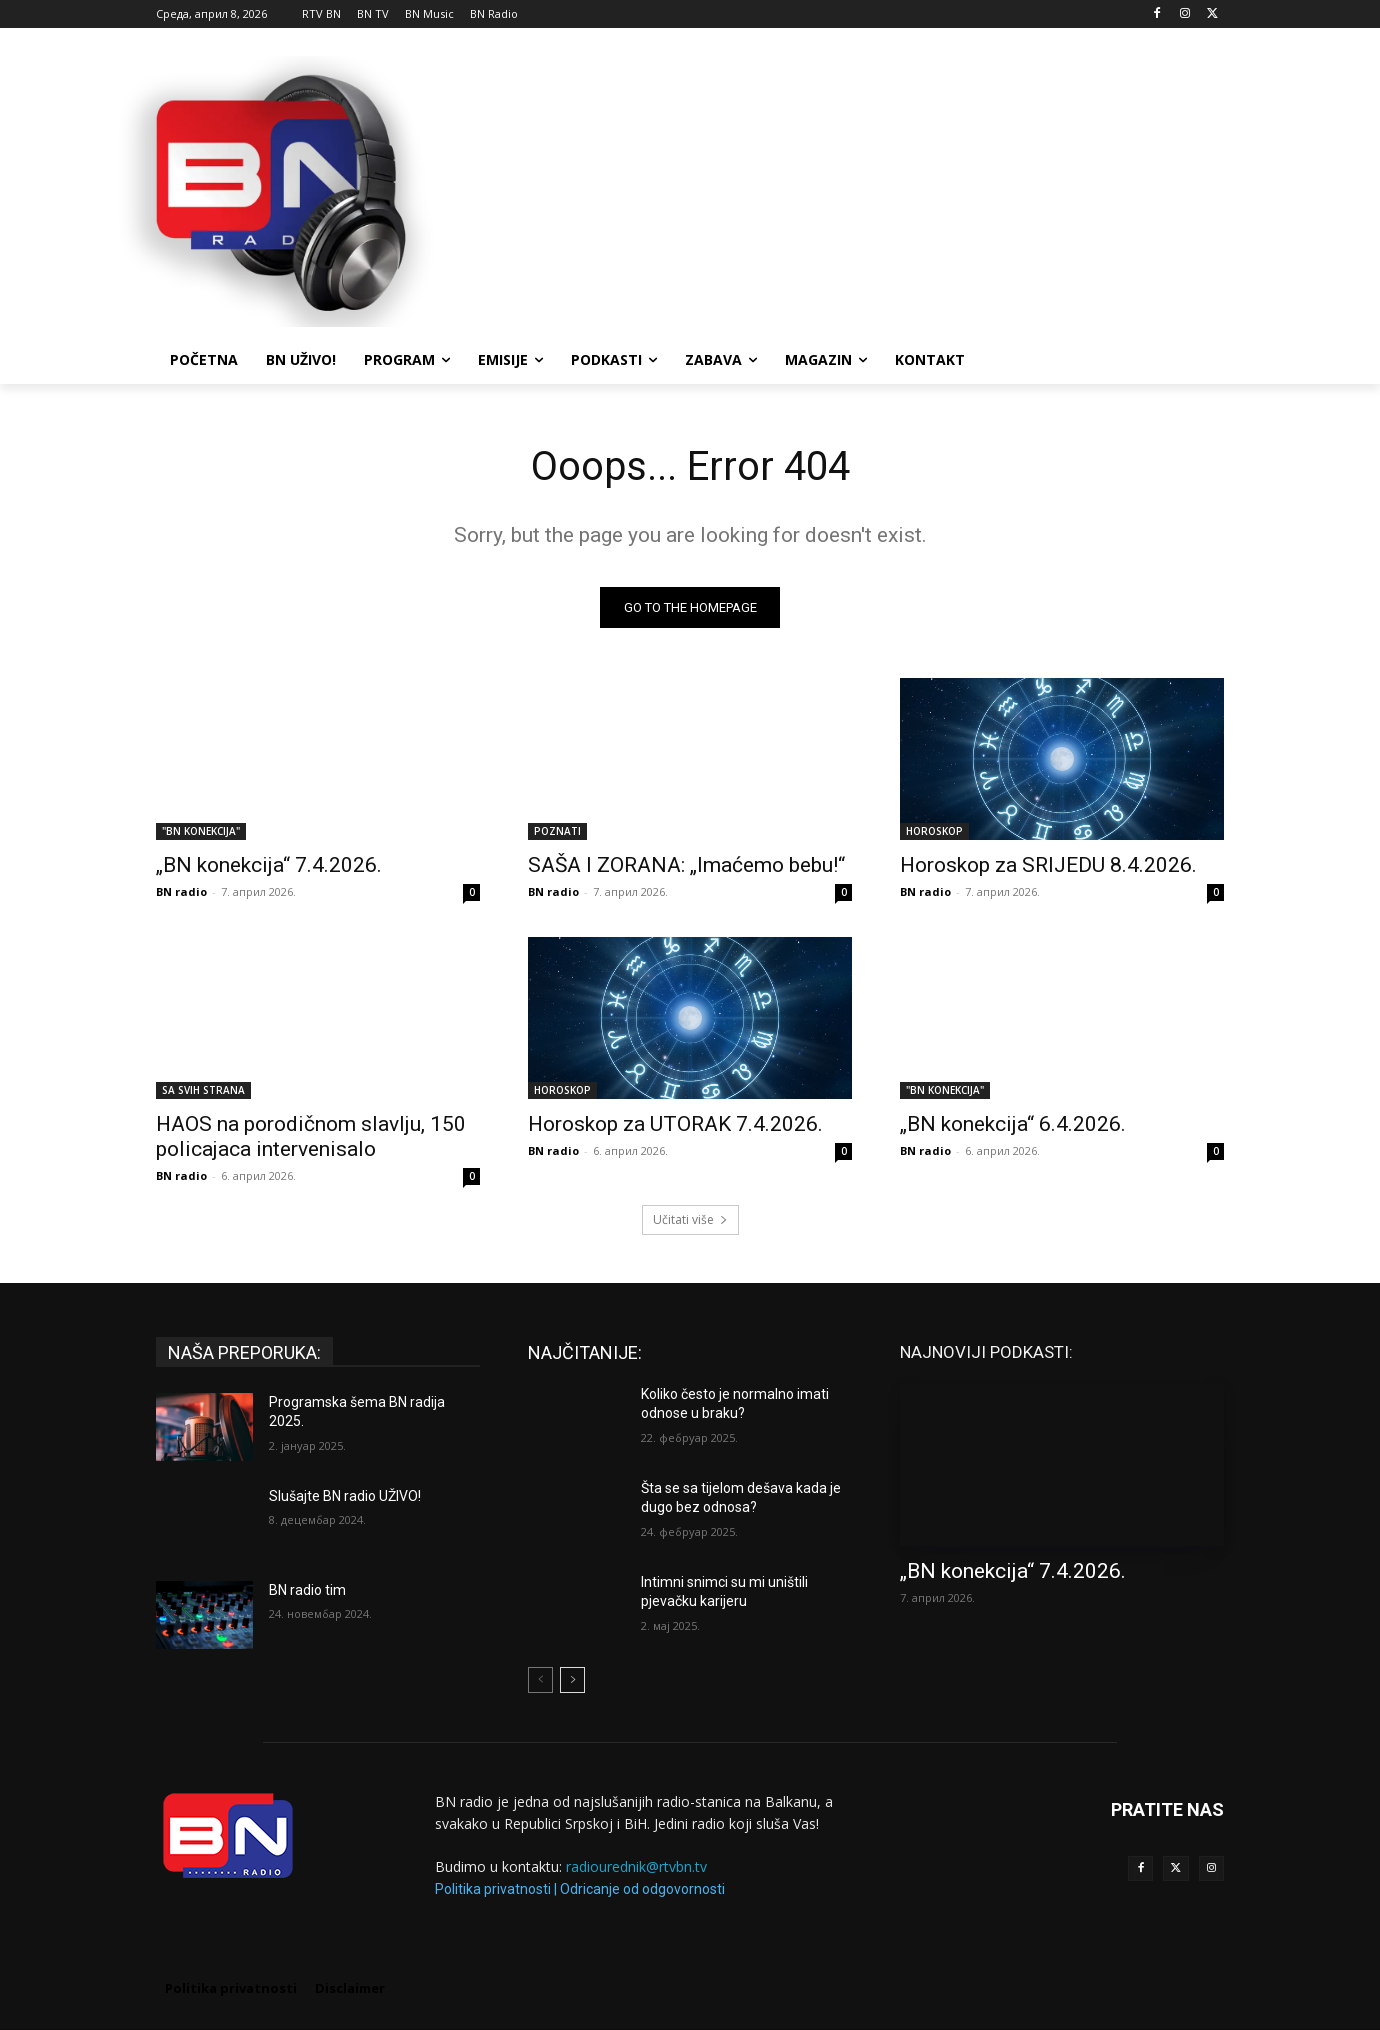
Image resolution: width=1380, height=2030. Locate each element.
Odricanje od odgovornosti (642, 1889)
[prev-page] (540, 1680)
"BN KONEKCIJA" (201, 831)
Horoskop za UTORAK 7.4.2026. (675, 1124)
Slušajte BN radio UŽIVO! (345, 1496)
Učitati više (690, 1219)
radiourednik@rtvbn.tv (636, 1867)
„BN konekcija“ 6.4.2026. (1013, 1124)
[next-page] (572, 1680)
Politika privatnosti (493, 1889)
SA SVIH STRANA (203, 1090)
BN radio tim (307, 1590)
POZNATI (557, 831)
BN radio (181, 891)
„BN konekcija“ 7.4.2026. (269, 865)
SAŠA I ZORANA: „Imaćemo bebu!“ (686, 865)
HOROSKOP (934, 831)
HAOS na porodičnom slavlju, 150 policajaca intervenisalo (311, 1136)
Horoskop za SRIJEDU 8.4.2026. (1048, 865)
